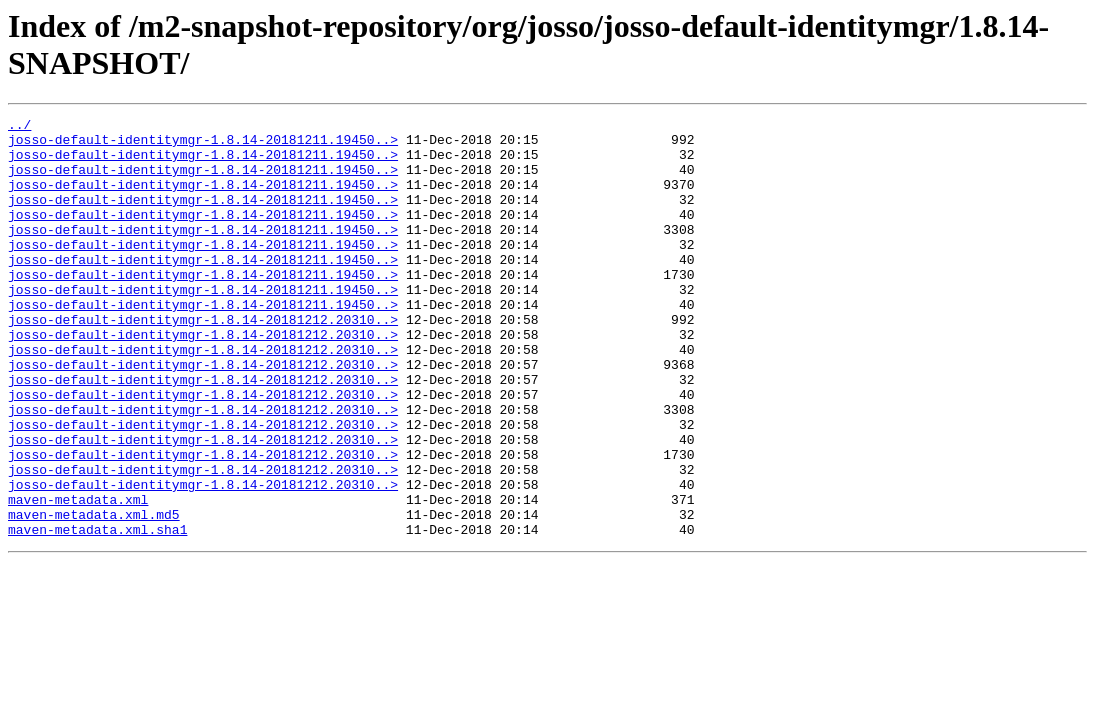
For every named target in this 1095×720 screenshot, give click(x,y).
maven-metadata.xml (78, 577)
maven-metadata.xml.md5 (94, 595)
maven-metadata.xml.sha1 (97, 613)
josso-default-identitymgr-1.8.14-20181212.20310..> (203, 361)
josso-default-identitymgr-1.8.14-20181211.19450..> (203, 145)
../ (19, 127)
